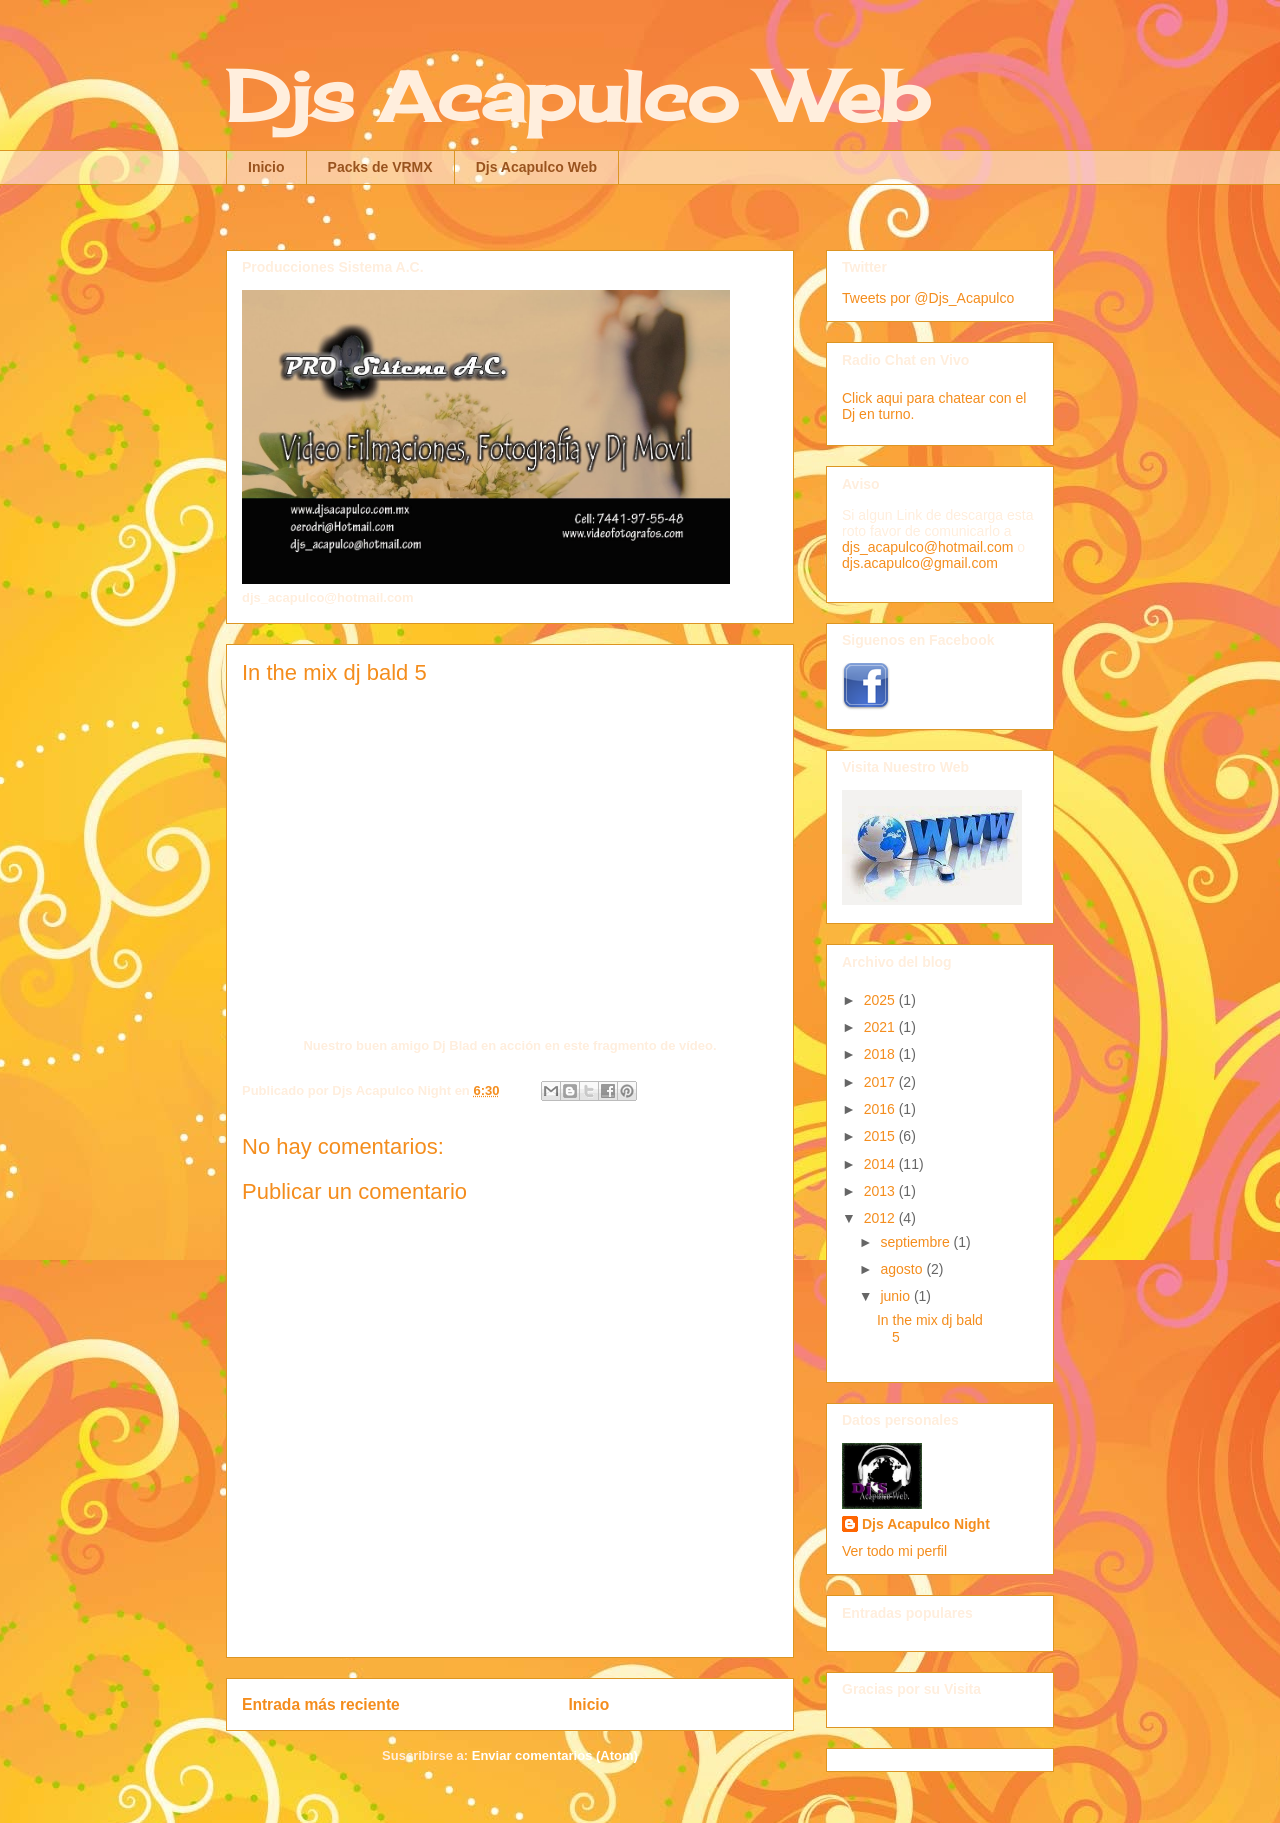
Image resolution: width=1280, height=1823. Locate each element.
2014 (881, 1164)
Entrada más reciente (321, 1704)
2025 (881, 1000)
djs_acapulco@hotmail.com (927, 547)
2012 (881, 1218)
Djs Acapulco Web (577, 96)
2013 (881, 1191)
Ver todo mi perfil (894, 1551)
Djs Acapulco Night (926, 1524)
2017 (881, 1082)
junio (896, 1296)
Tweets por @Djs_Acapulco (928, 298)
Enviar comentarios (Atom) (555, 1755)
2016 (881, 1109)
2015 (881, 1136)
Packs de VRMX (380, 167)
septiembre (916, 1242)
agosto (903, 1269)
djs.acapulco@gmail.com (920, 563)
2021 (881, 1027)
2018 (881, 1054)
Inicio (266, 167)
